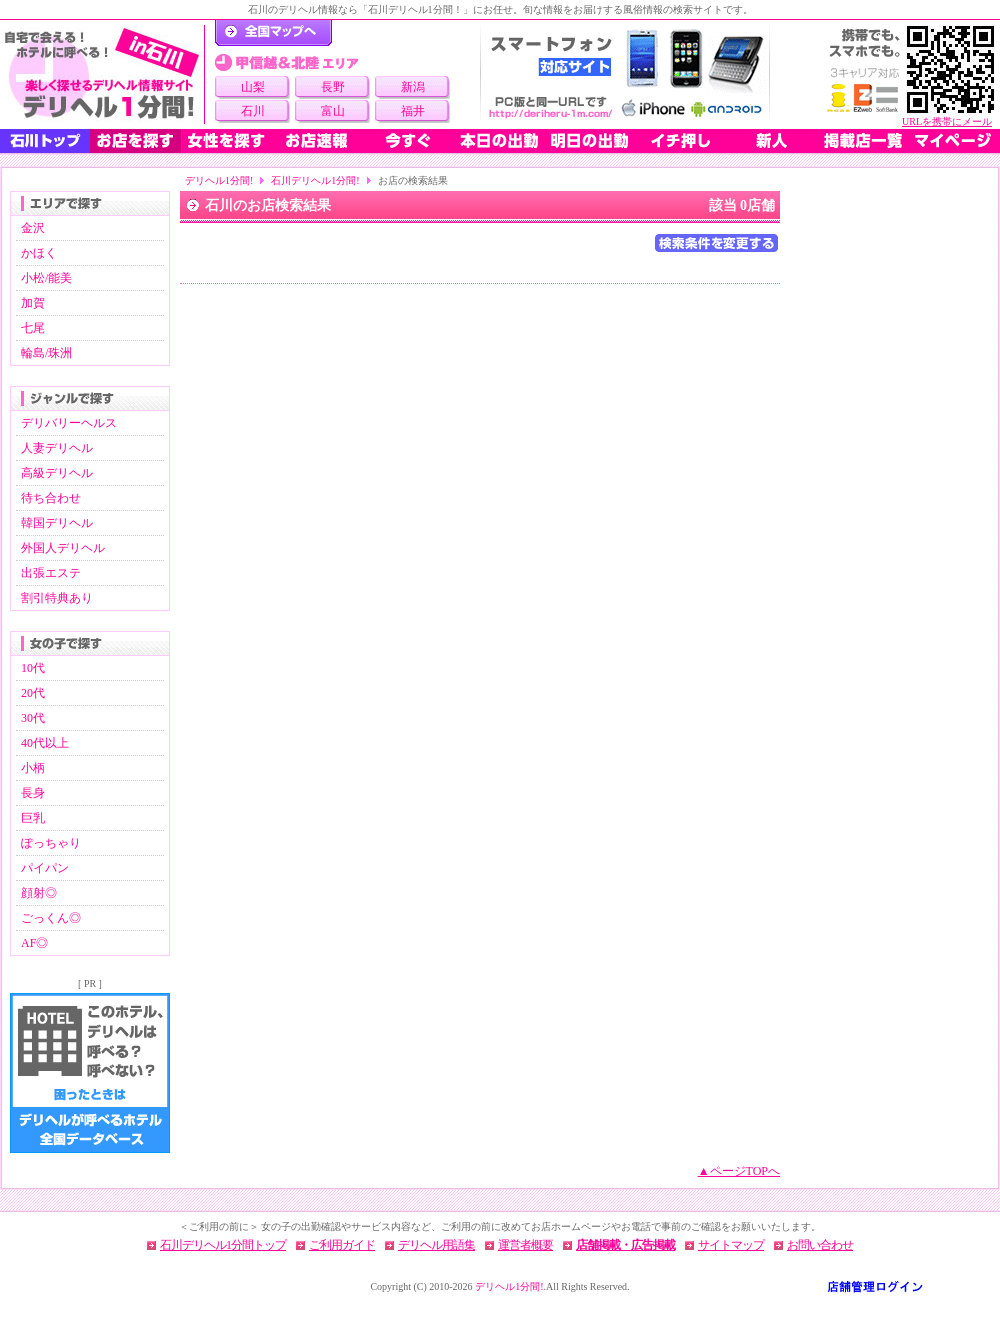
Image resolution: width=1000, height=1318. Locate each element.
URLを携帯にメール (947, 121)
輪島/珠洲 (46, 353)
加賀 (33, 303)
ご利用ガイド (342, 1245)
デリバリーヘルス (69, 423)
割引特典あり (57, 598)
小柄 (33, 768)
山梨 (253, 87)
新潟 (413, 87)
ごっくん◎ (51, 918)
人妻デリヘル (57, 448)
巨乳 (33, 818)
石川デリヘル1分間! (315, 180)
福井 (413, 111)
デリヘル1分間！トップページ (273, 33)
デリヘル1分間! (219, 180)
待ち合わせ (51, 498)
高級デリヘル (57, 473)
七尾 (33, 328)
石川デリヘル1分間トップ (223, 1245)
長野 (333, 87)
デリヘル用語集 (436, 1245)
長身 (33, 793)
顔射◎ (39, 893)
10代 (33, 668)
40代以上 (45, 743)
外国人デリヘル (63, 548)
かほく (39, 253)
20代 (33, 693)
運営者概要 (525, 1245)
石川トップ (45, 141)
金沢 (33, 228)
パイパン (45, 868)
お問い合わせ (820, 1245)
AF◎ (34, 943)
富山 (333, 111)
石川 (253, 111)
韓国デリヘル (57, 523)
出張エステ (51, 573)
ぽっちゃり (51, 843)
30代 (33, 718)
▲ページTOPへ (739, 1171)
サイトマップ (731, 1245)
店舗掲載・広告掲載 (625, 1245)
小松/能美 (46, 278)
